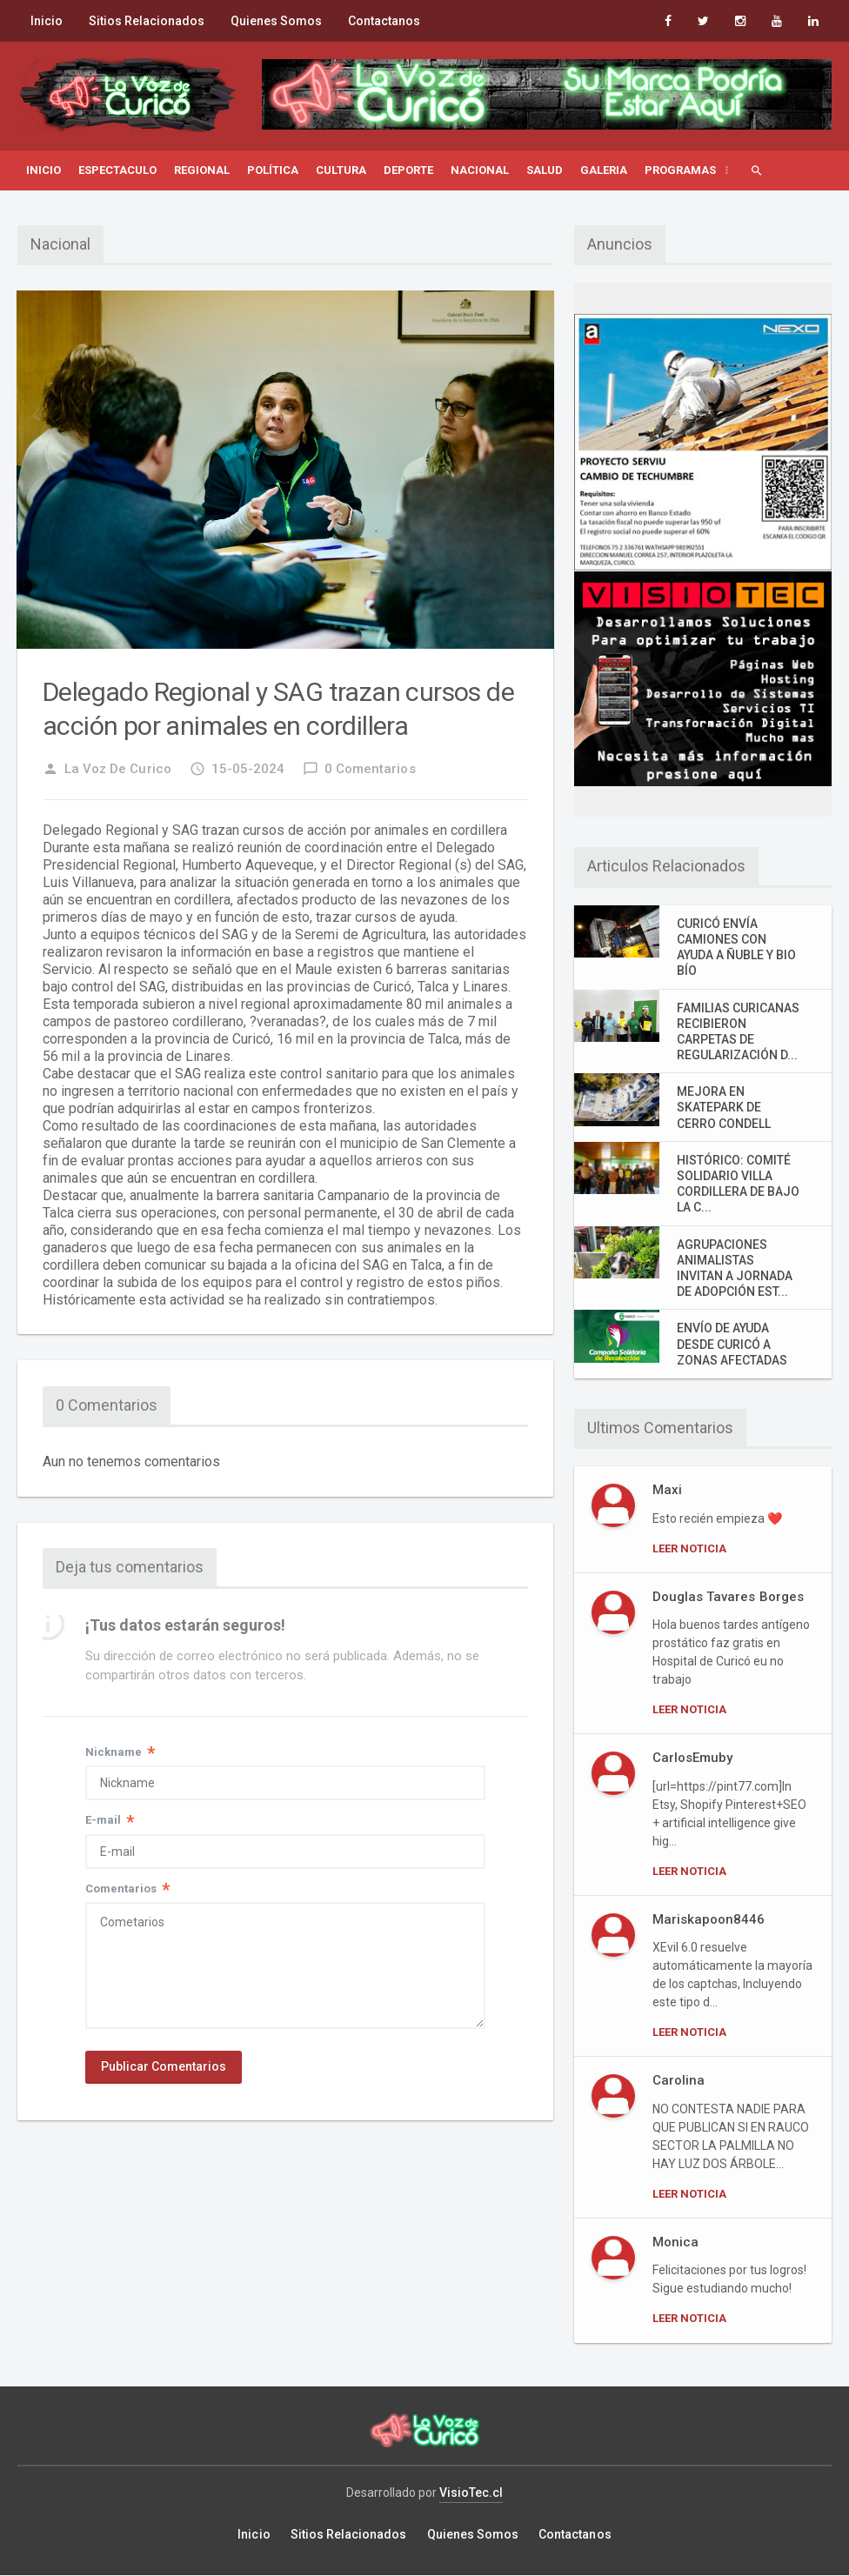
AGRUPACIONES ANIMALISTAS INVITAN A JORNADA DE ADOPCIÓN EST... (734, 1268)
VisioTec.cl (471, 2492)
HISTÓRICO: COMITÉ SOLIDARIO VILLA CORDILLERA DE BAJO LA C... (738, 1184)
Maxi (667, 1490)
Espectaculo (117, 170)
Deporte (408, 170)
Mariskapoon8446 (708, 1919)
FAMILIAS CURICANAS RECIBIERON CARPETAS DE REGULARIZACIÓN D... (738, 1032)
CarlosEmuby (692, 1757)
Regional (202, 170)
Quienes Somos (276, 21)
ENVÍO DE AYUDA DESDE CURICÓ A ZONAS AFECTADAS (732, 1343)
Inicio (46, 21)
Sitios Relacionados (146, 21)
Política (272, 170)
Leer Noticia (689, 1548)
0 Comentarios (359, 768)
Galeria (603, 170)
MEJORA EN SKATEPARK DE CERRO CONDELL (724, 1107)
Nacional (480, 170)
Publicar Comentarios (163, 2068)
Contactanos (384, 21)
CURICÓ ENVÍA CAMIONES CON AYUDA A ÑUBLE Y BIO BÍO (736, 947)
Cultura (341, 170)
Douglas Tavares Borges (727, 1597)
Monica (675, 2242)
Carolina (678, 2080)
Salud (544, 170)
